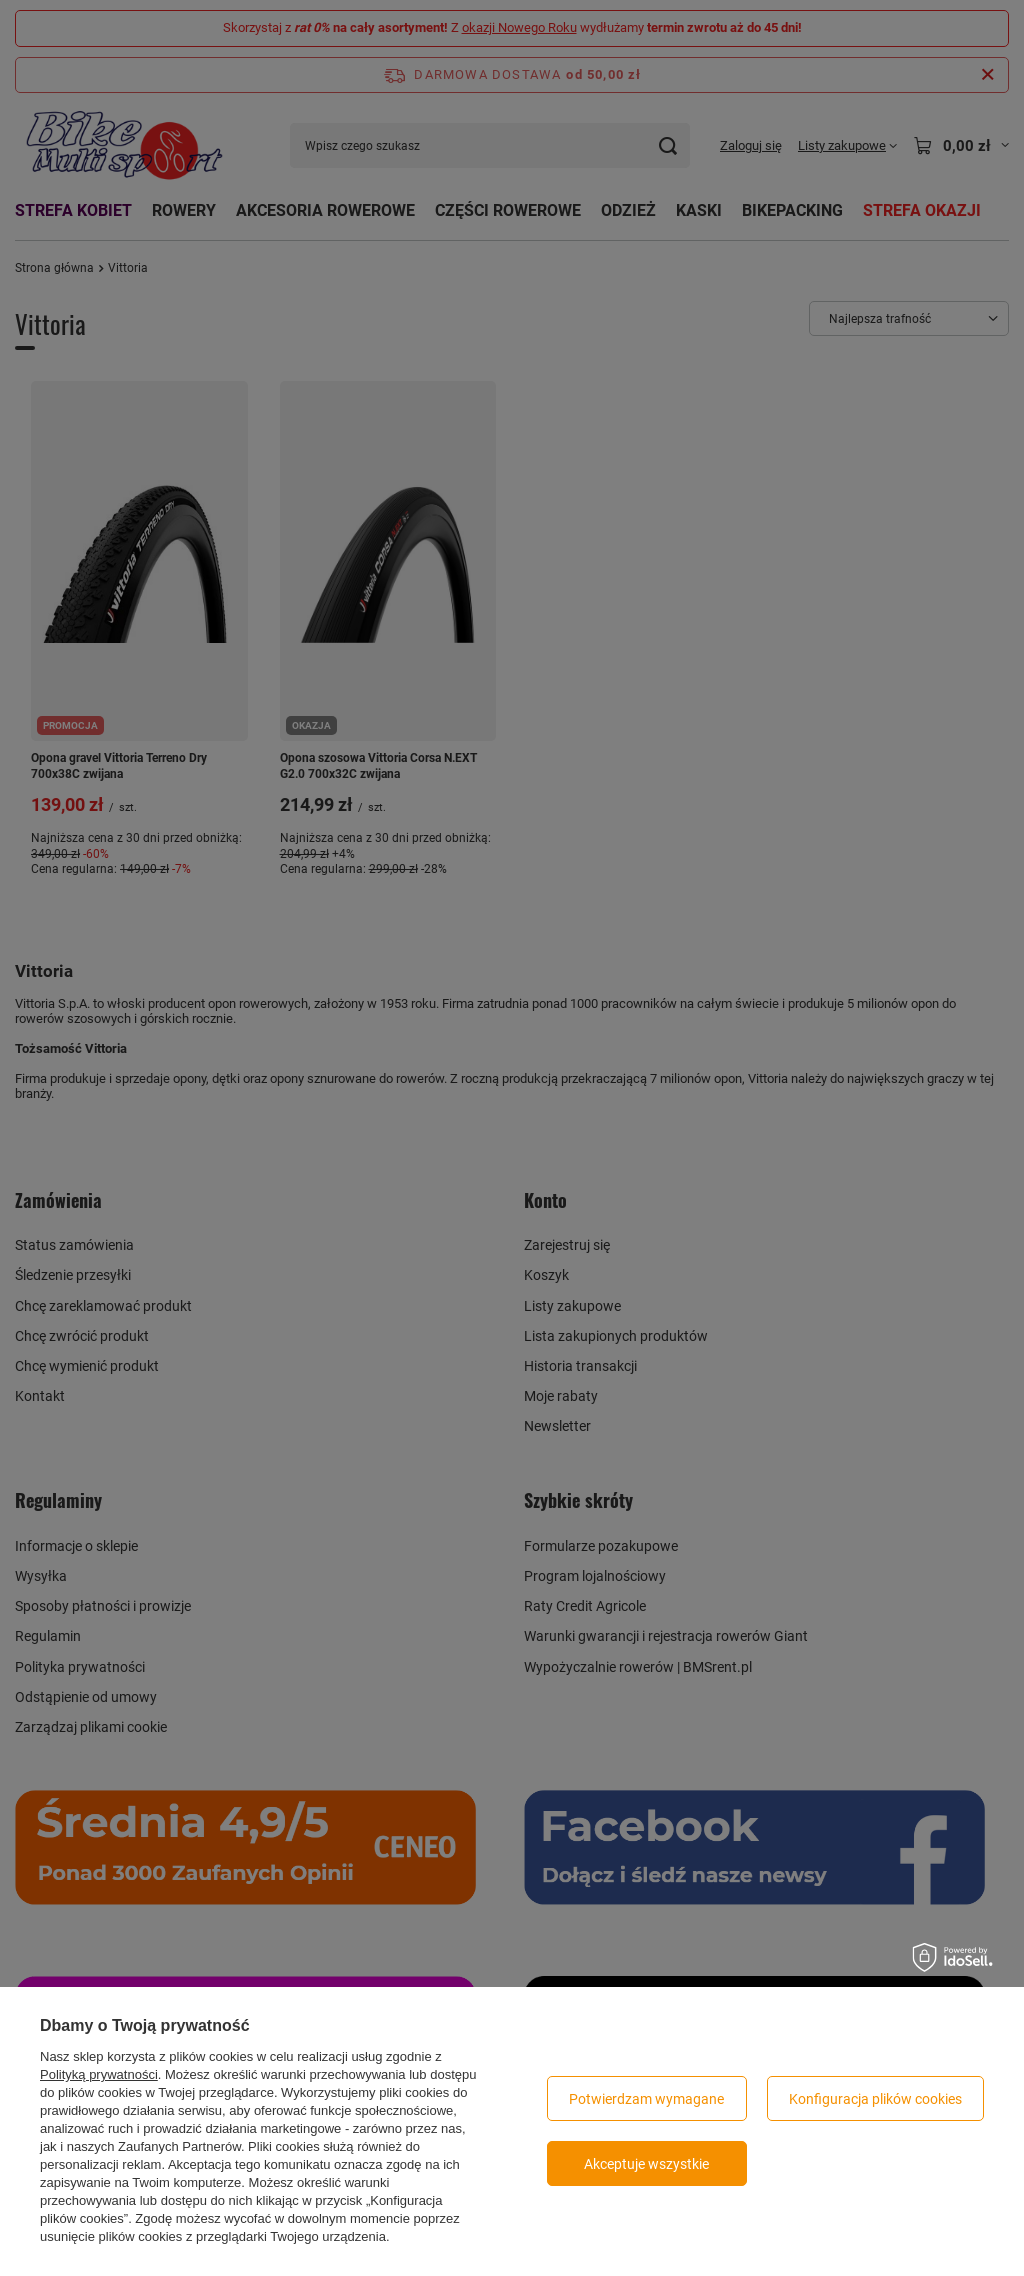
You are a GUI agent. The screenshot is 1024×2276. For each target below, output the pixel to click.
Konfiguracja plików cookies (875, 2099)
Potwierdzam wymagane (646, 2099)
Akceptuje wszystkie (646, 2164)
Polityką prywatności (99, 2074)
